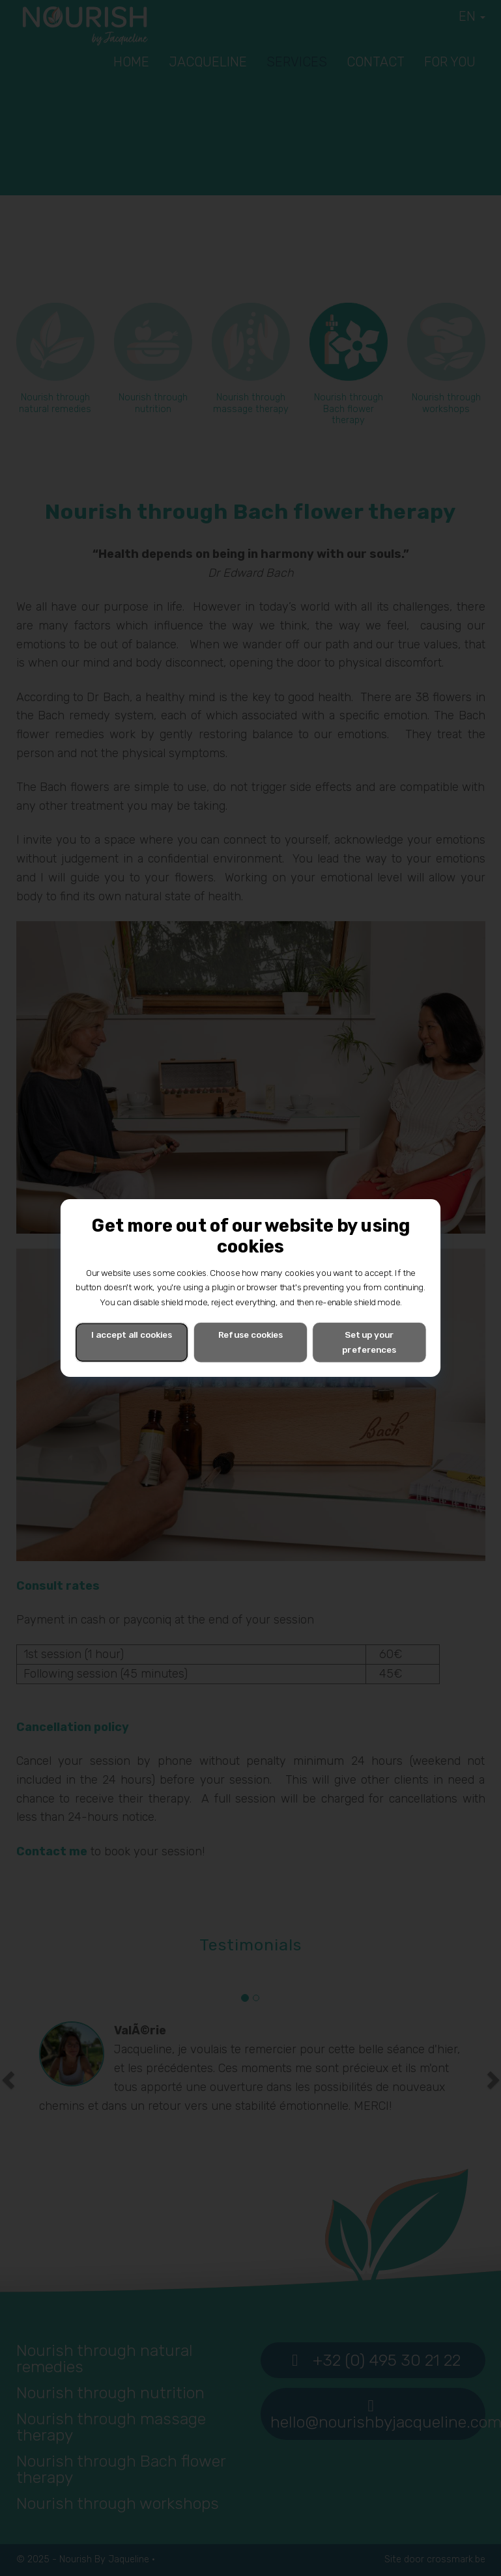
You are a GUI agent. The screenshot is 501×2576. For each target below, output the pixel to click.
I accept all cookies (131, 1334)
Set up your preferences (369, 1342)
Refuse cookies (250, 1334)
